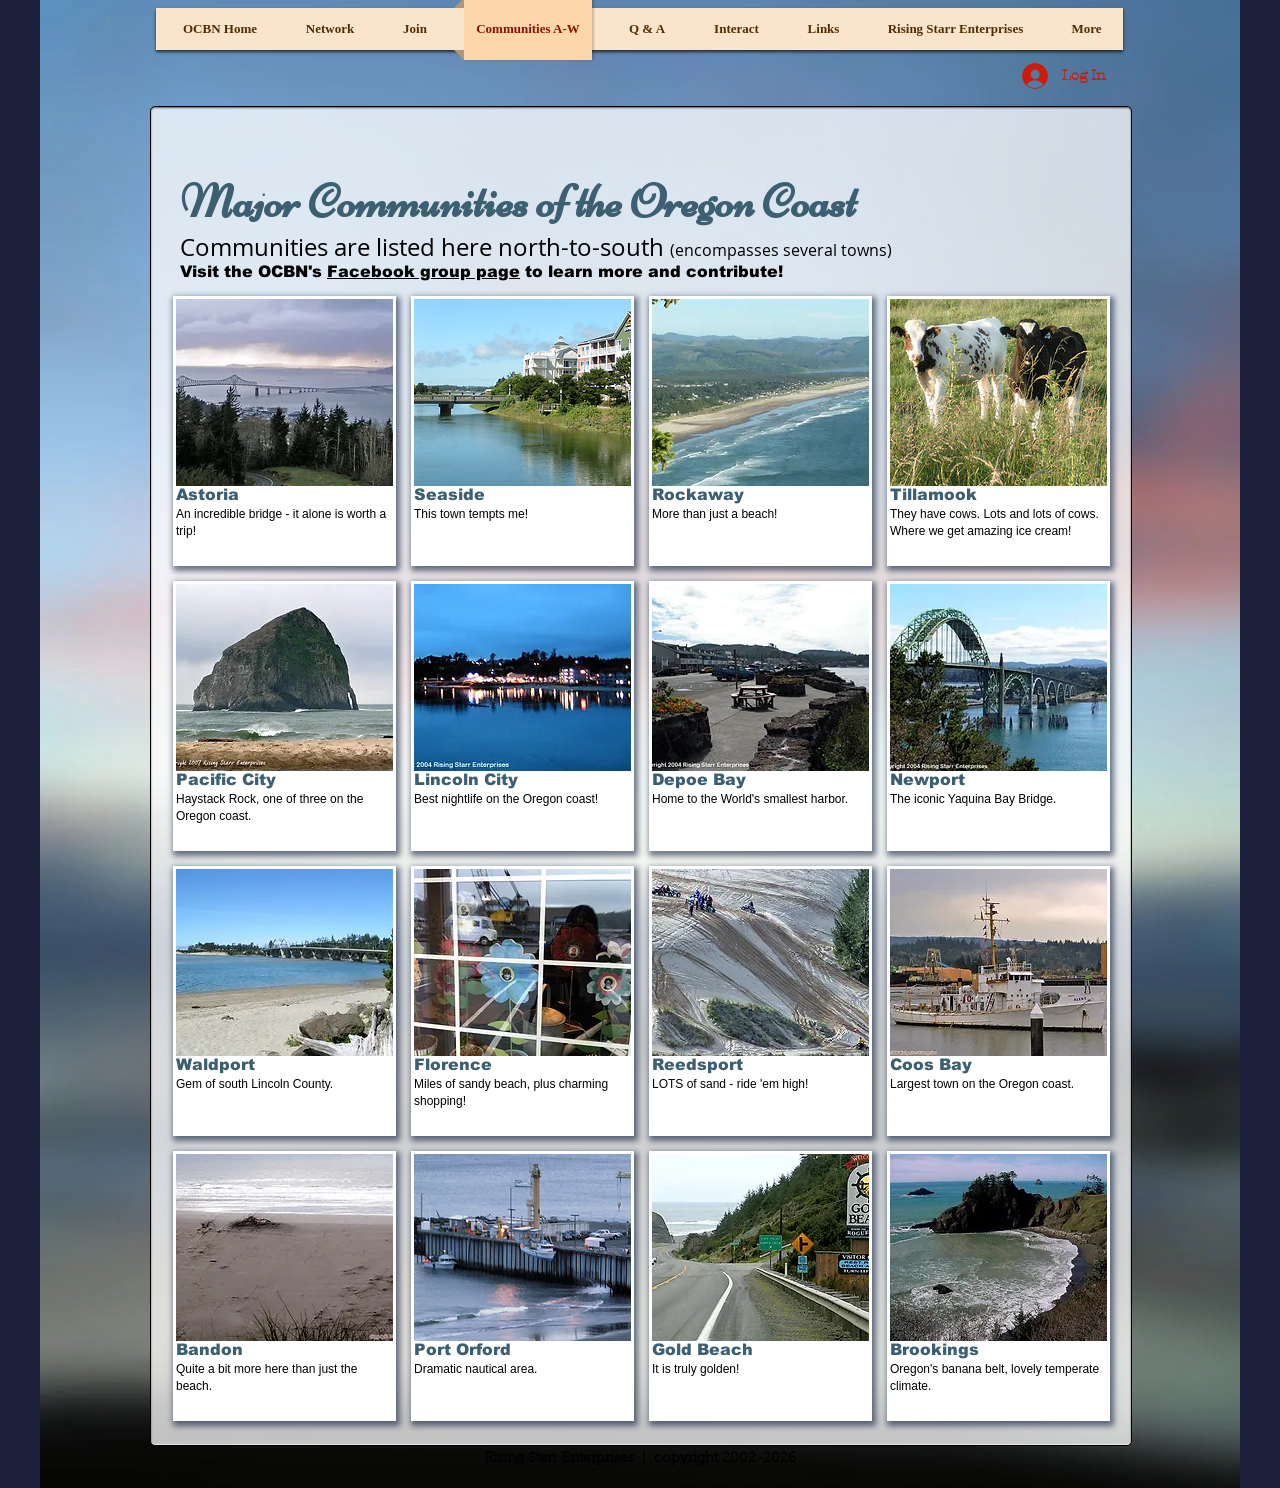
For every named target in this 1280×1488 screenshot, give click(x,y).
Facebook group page (423, 271)
